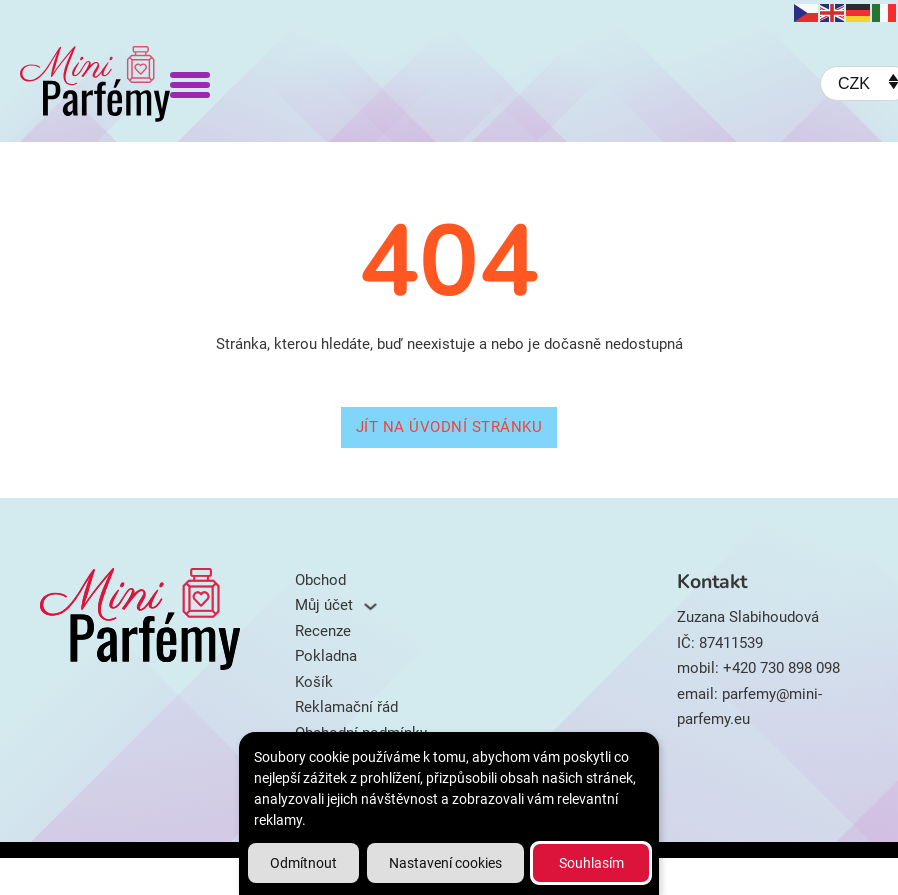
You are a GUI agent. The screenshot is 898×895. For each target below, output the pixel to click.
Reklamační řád (346, 707)
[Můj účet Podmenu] (370, 606)
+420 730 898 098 (781, 668)
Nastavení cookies (445, 863)
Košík (314, 682)
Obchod (320, 580)
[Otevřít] (190, 84)
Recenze (323, 631)
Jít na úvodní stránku (449, 427)
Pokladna (326, 656)
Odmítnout (303, 863)
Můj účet (324, 605)
